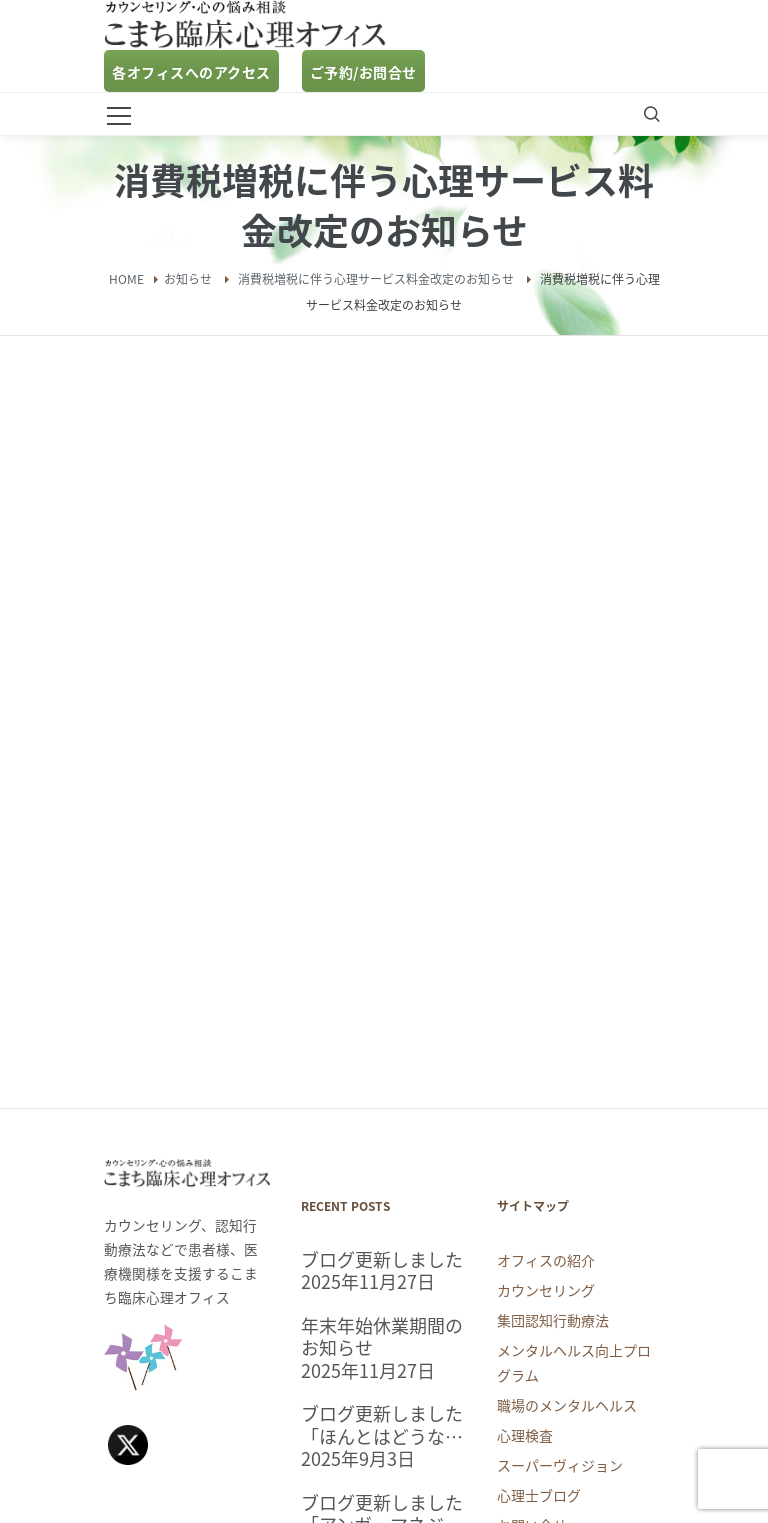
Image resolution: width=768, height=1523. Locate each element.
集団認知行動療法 (553, 1320)
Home (126, 279)
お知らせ (188, 279)
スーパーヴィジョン (560, 1465)
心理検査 (525, 1435)
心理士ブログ (539, 1495)
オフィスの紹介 (546, 1260)
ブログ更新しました (382, 1260)
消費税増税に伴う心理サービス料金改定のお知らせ (376, 279)
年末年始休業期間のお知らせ (382, 1337)
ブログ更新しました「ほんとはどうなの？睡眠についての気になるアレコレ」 (382, 1425)
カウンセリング (546, 1290)
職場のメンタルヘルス (567, 1405)
